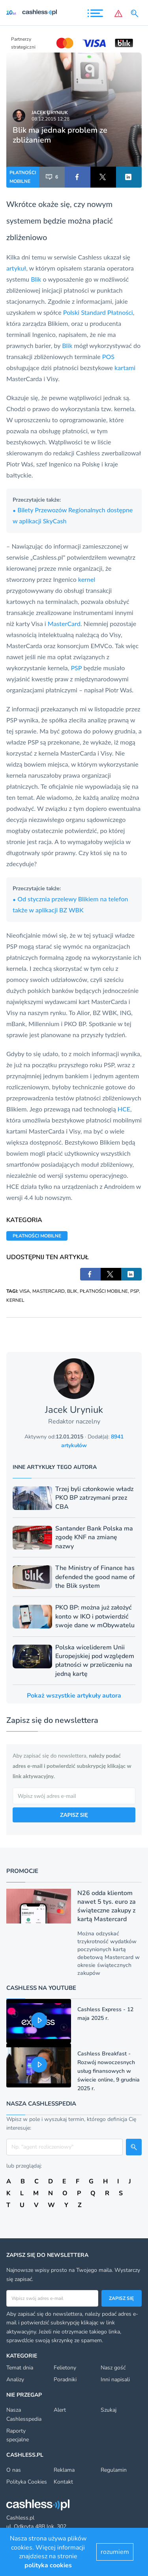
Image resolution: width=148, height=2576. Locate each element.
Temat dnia (19, 2367)
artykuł (16, 268)
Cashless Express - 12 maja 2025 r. (105, 2014)
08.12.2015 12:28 (50, 119)
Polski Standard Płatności (98, 312)
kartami (124, 367)
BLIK (72, 1291)
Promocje (22, 1871)
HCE (124, 1109)
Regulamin (114, 2470)
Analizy (15, 2379)
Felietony (65, 2367)
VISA (24, 1291)
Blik (36, 279)
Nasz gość (113, 2367)
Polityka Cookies (26, 2482)
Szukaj (108, 2410)
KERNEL (15, 1300)
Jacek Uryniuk (50, 112)
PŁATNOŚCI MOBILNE (22, 176)
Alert (60, 2410)
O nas (13, 2470)
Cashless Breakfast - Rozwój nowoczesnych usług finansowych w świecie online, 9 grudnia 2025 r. (108, 2071)
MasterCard (64, 623)
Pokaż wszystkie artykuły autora (74, 1695)
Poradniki (65, 2379)
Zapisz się (121, 2298)
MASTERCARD (48, 1291)
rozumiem (115, 2552)
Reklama (64, 2470)
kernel (86, 579)
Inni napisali (115, 2379)
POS (108, 356)
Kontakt (63, 2482)
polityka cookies (48, 2565)
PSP (76, 667)
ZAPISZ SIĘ (74, 1814)
